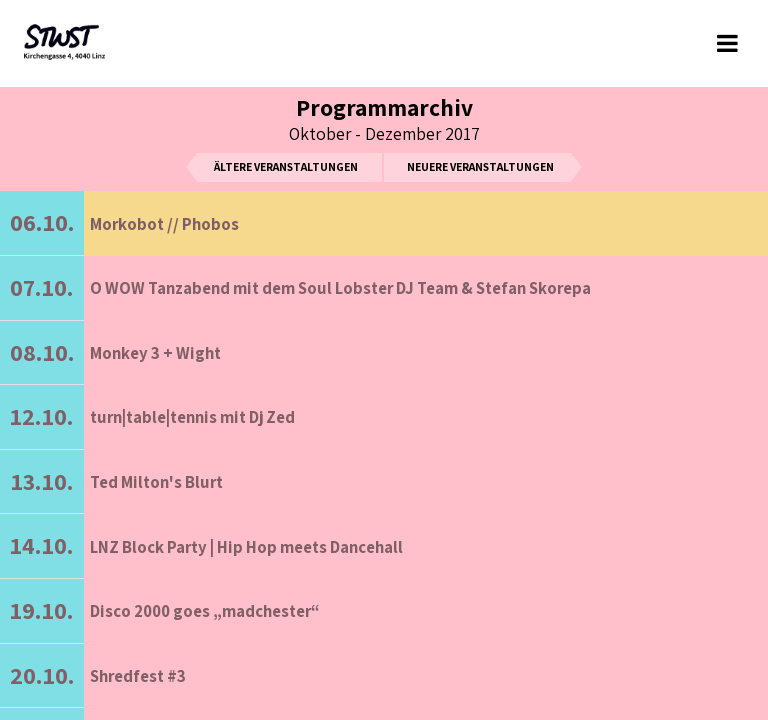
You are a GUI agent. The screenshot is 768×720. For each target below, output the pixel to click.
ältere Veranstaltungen (286, 166)
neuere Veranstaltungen (480, 166)
